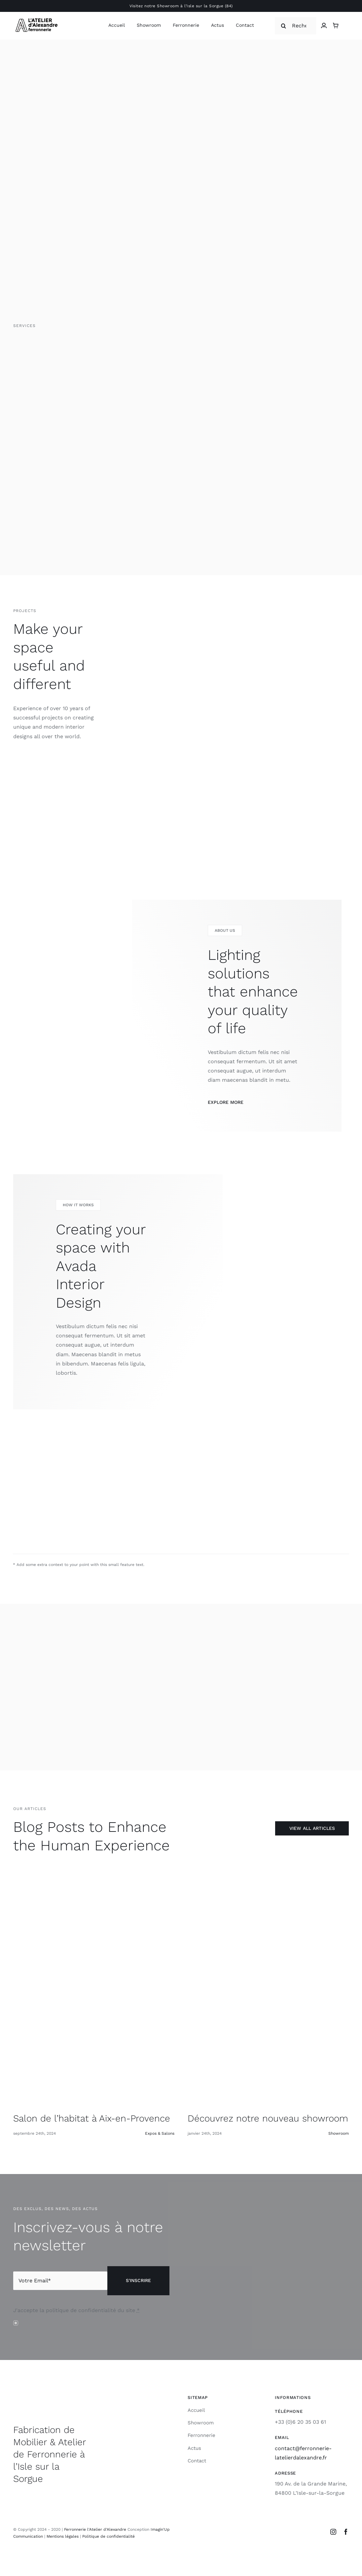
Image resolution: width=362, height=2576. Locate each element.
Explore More (225, 1102)
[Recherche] (295, 25)
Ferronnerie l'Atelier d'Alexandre (95, 2529)
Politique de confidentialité (108, 2536)
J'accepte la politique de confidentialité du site (76, 2310)
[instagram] (333, 2532)
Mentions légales (63, 2536)
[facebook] (346, 2532)
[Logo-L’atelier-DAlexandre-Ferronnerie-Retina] (36, 18)
